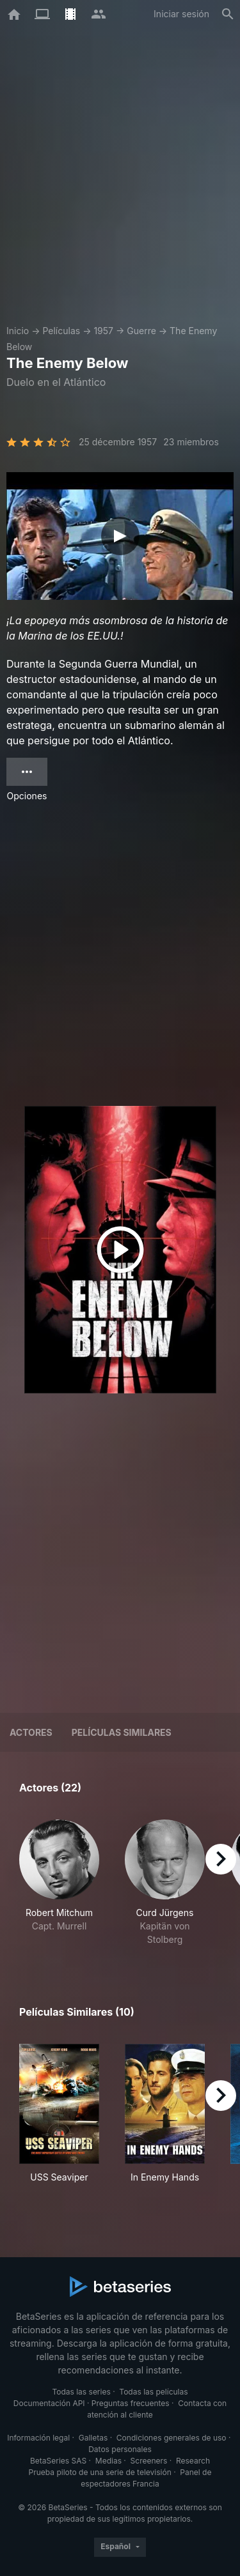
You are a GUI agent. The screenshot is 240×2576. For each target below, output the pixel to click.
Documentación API (49, 2403)
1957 (103, 330)
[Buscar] (228, 14)
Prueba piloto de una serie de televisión (100, 2472)
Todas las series (81, 2391)
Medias (108, 2460)
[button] (59, 1883)
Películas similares (122, 1732)
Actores (31, 1732)
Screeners (149, 2460)
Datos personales (120, 2449)
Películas (61, 330)
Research (193, 2460)
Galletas (93, 2437)
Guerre (141, 330)
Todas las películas (153, 2391)
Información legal (38, 2437)
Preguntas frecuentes (131, 2403)
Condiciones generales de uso (171, 2437)
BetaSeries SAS (58, 2460)
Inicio (17, 330)
